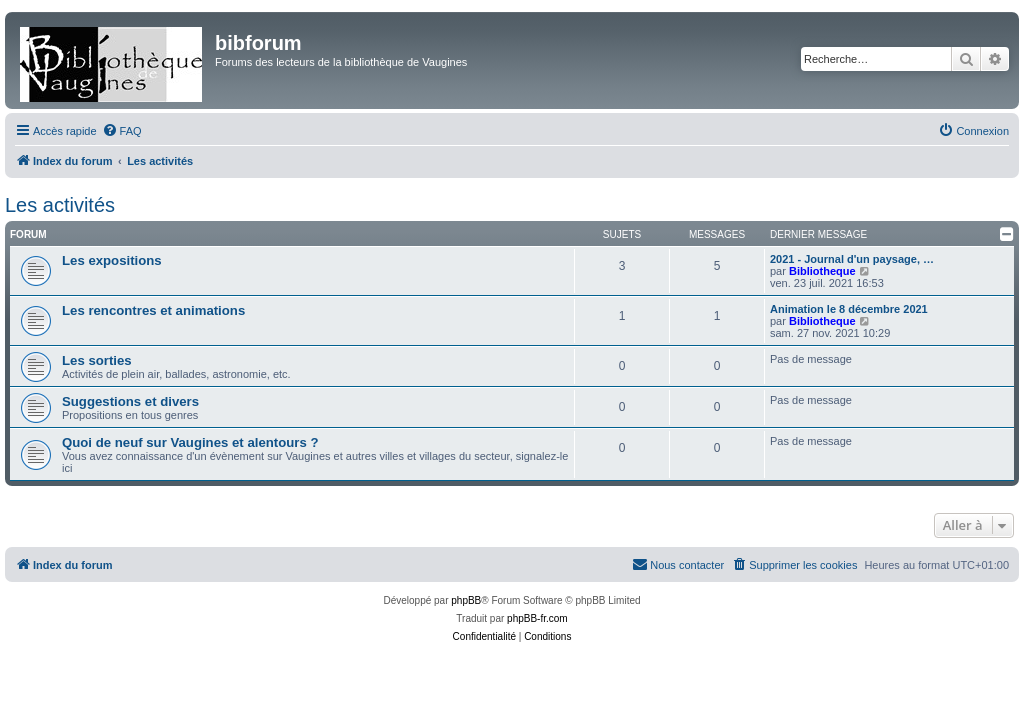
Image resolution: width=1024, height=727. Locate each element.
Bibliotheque (822, 271)
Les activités (60, 205)
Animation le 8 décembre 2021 (849, 309)
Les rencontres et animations (153, 310)
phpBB (466, 600)
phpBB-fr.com (537, 618)
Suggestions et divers (130, 401)
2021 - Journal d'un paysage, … (852, 259)
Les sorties (97, 360)
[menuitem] (122, 131)
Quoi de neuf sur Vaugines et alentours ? (190, 442)
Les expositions (112, 260)
